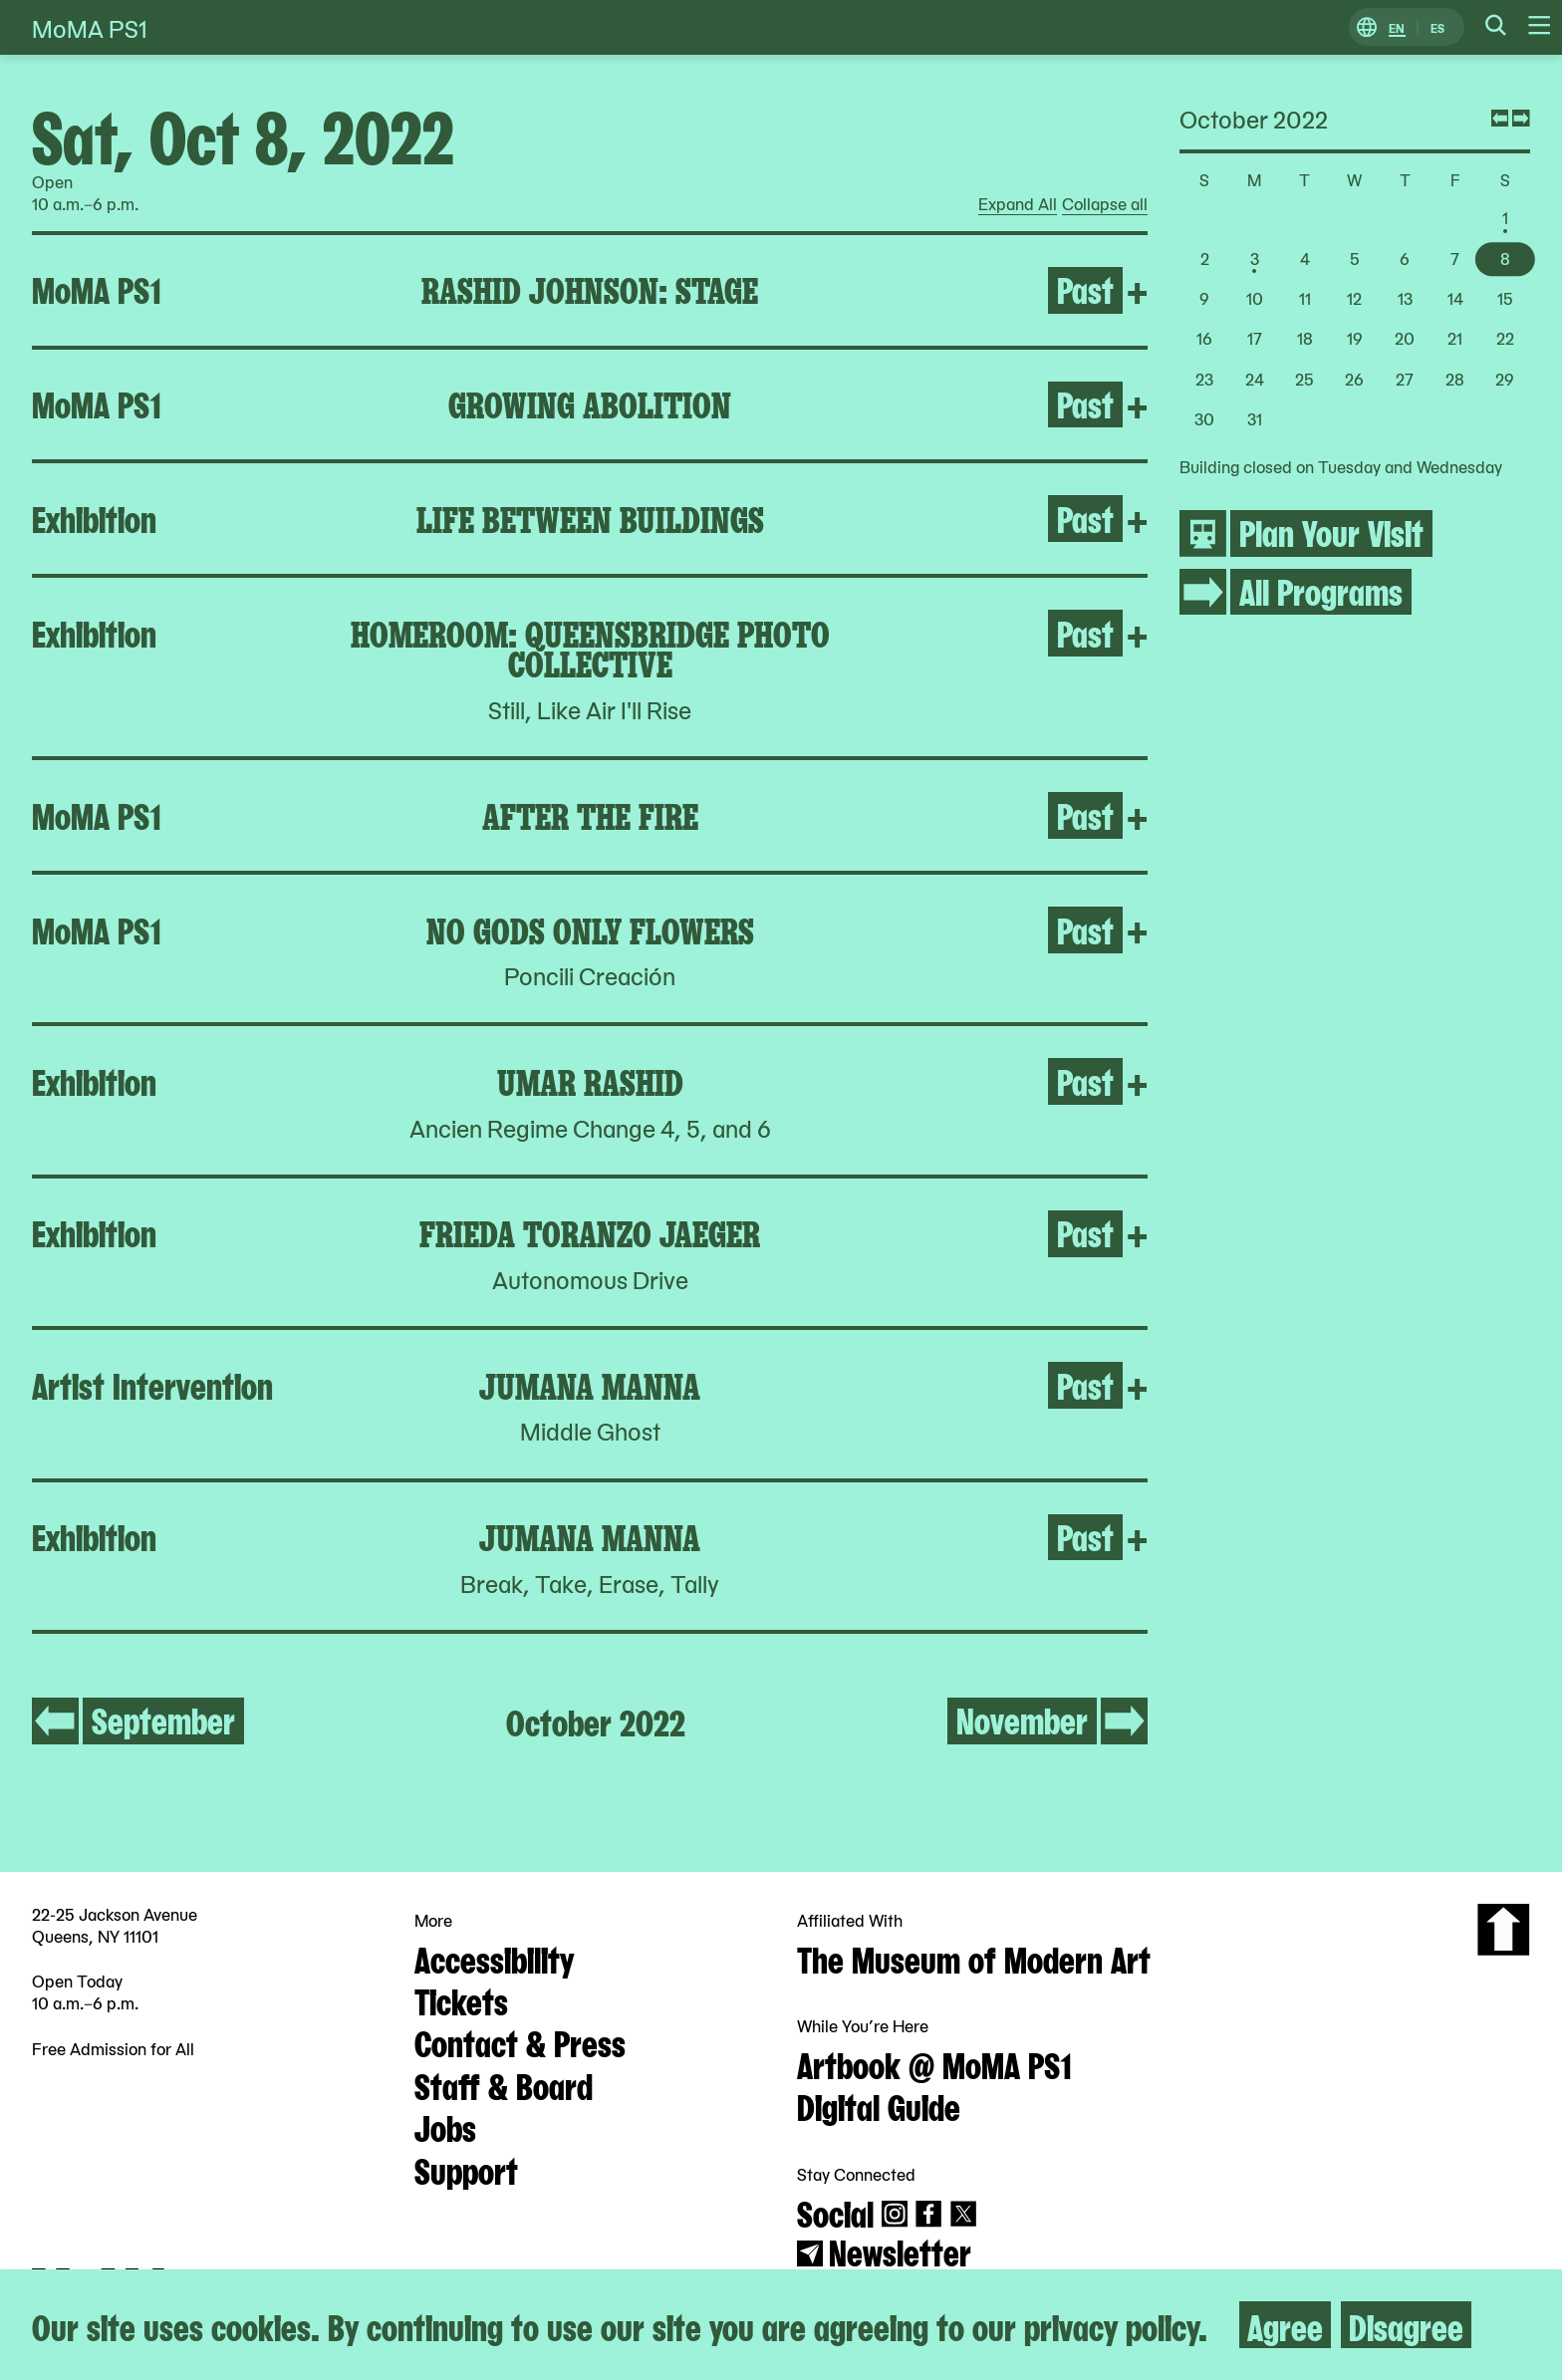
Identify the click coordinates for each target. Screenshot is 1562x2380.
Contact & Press (520, 2041)
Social (835, 2212)
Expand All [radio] (1017, 204)
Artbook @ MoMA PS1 (934, 2063)
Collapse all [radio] (1105, 204)
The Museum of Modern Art (974, 1957)
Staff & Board (503, 2084)
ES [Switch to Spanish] (1437, 27)
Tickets (461, 1999)
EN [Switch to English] (1397, 27)
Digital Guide (878, 2105)
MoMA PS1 (89, 27)
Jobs (445, 2126)
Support (466, 2169)
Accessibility (494, 1957)
